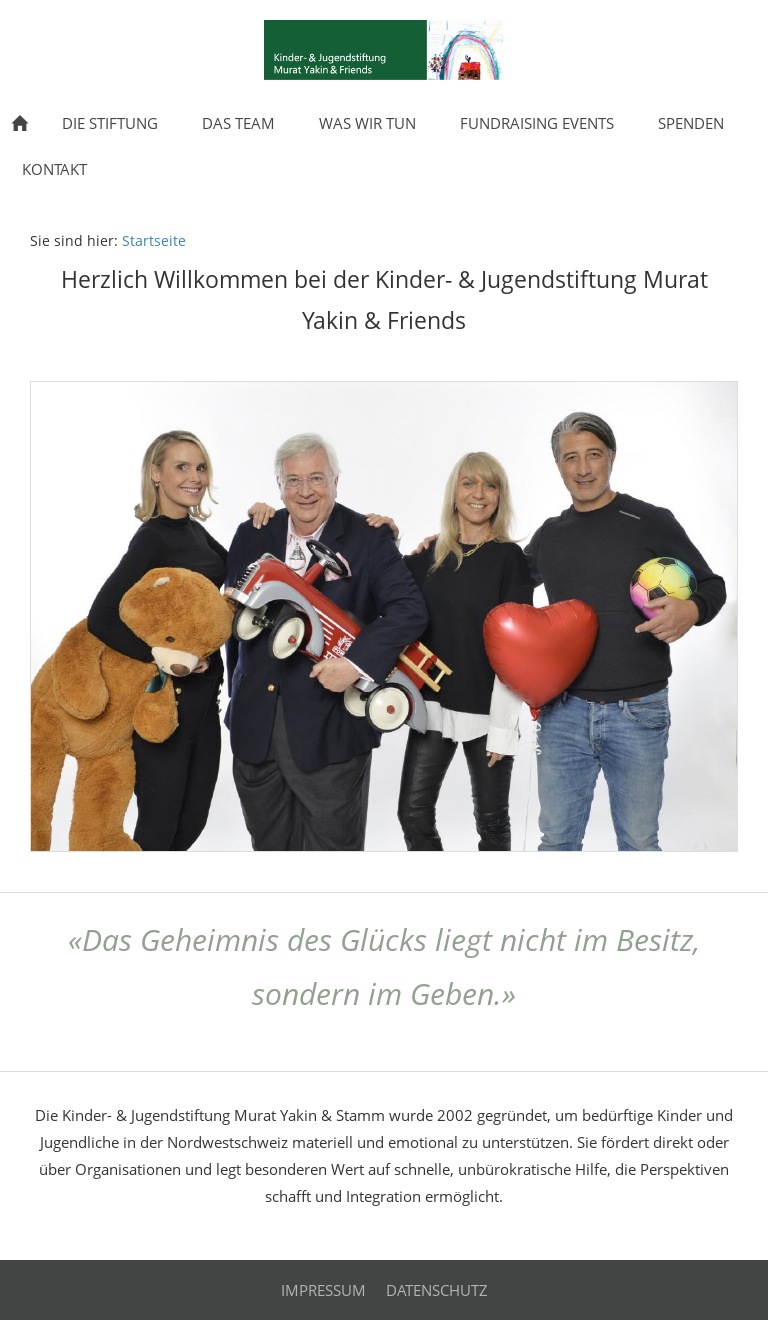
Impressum (323, 1290)
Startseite (154, 241)
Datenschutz (437, 1290)
